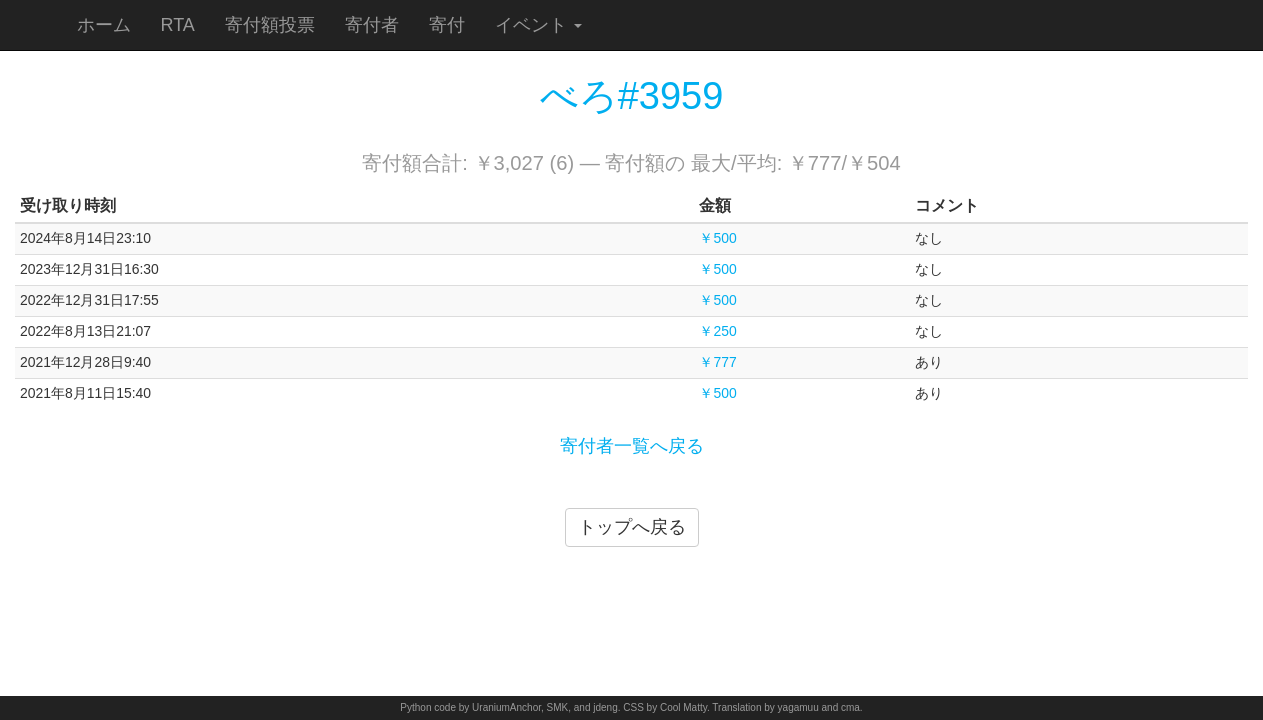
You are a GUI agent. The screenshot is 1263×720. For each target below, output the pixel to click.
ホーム (104, 25)
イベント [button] (538, 25)
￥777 (717, 362)
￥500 (717, 238)
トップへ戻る (632, 527)
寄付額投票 (270, 25)
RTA (178, 25)
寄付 (447, 25)
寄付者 (372, 25)
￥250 (717, 331)
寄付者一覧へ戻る (632, 446)
